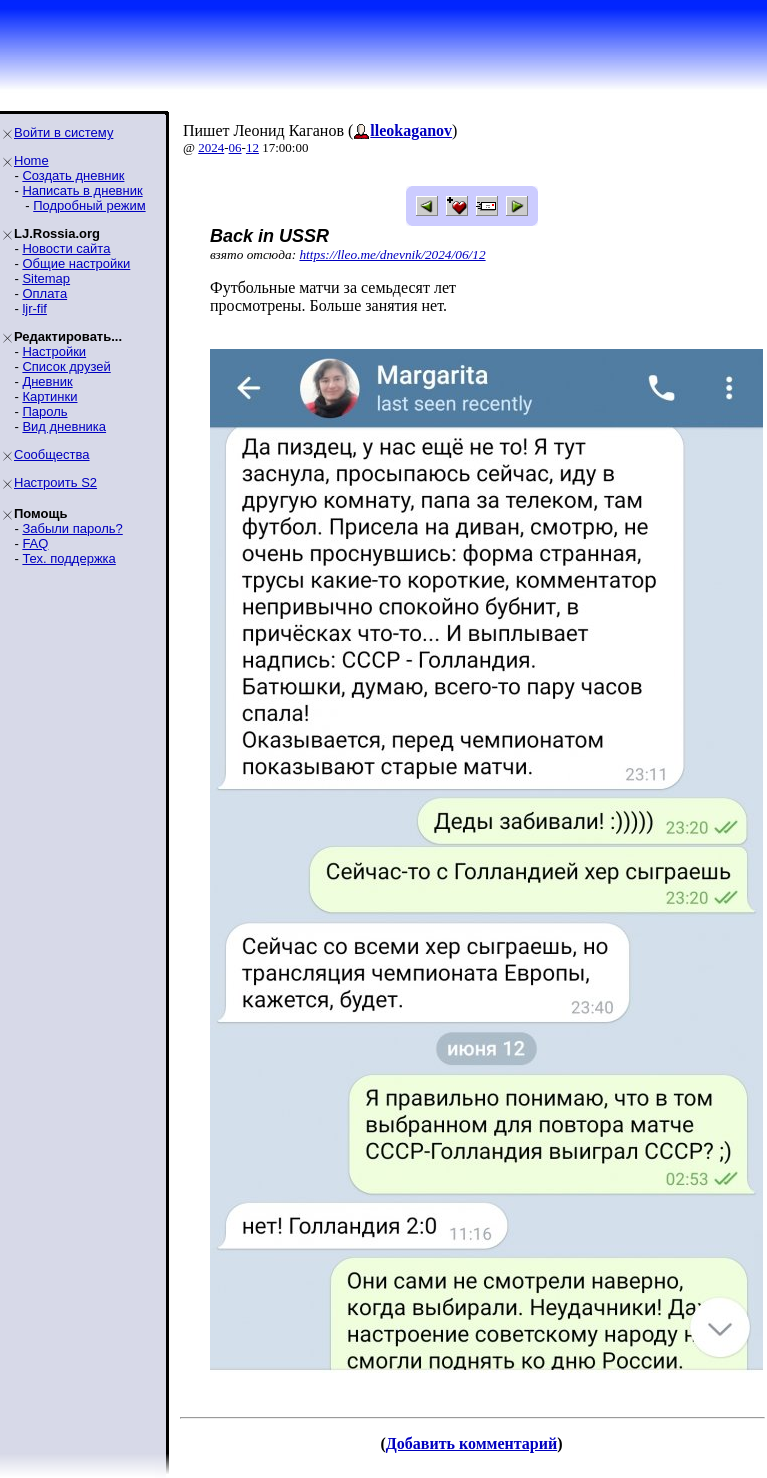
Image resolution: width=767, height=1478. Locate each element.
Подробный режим (89, 205)
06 (235, 147)
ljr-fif (34, 308)
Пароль (44, 411)
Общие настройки (76, 263)
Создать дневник (73, 175)
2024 (211, 147)
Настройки (54, 351)
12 (252, 147)
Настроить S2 (55, 482)
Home (31, 160)
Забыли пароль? (72, 528)
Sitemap (46, 278)
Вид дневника (64, 426)
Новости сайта (66, 248)
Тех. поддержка (68, 558)
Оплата (44, 293)
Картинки (49, 396)
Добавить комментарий (471, 1443)
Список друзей (66, 366)
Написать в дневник (82, 190)
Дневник (47, 381)
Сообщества (52, 454)
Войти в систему (63, 132)
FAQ (35, 543)
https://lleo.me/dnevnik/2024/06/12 (392, 254)
